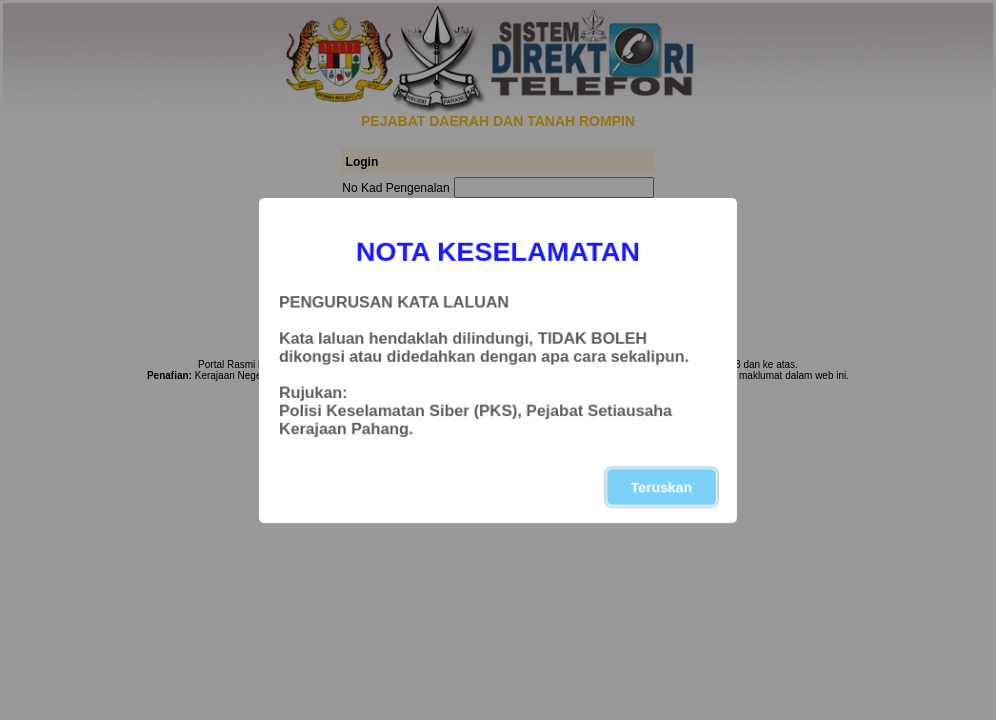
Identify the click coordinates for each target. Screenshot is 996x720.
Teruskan (661, 487)
